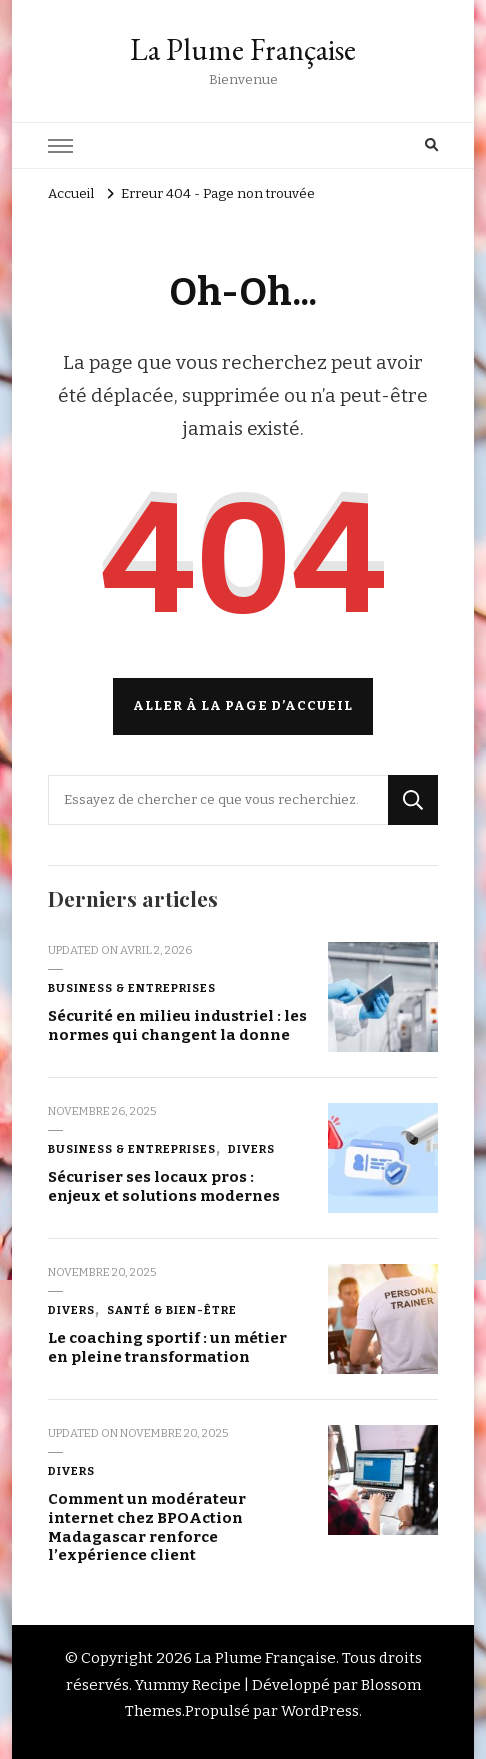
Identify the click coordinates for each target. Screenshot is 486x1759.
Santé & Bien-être (172, 1310)
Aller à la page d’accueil (243, 706)
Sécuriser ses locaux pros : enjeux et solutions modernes (164, 1186)
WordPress (320, 1711)
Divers (251, 1149)
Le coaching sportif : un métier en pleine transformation (167, 1347)
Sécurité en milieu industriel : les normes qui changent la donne (177, 1025)
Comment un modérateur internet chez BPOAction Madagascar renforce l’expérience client (147, 1527)
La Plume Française (243, 49)
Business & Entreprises (132, 988)
